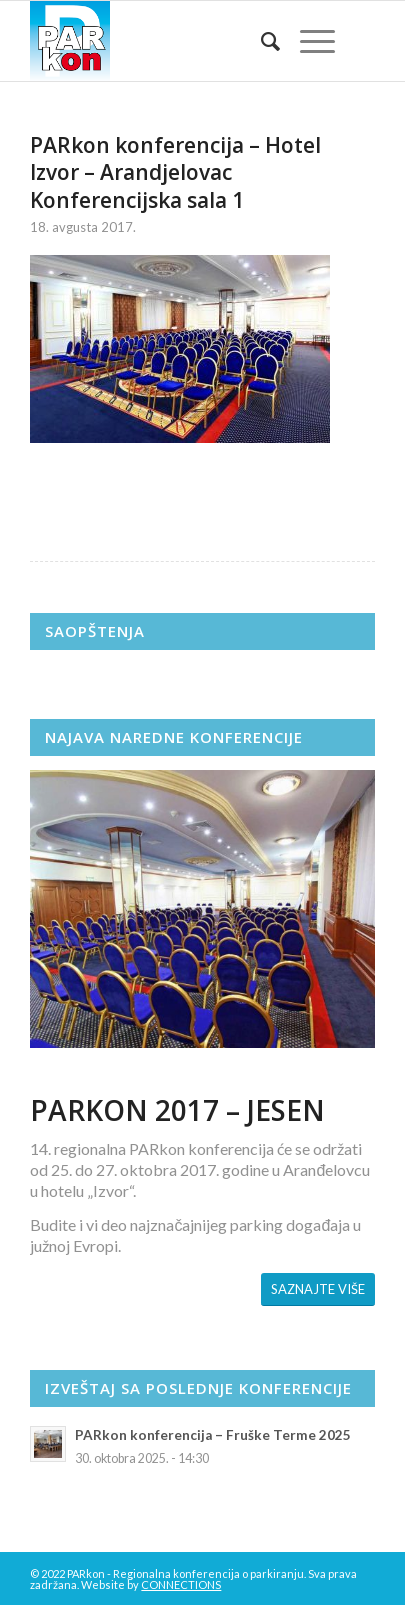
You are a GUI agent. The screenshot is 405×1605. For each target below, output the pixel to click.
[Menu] (307, 41)
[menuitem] (260, 41)
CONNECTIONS (181, 1584)
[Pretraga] (260, 41)
